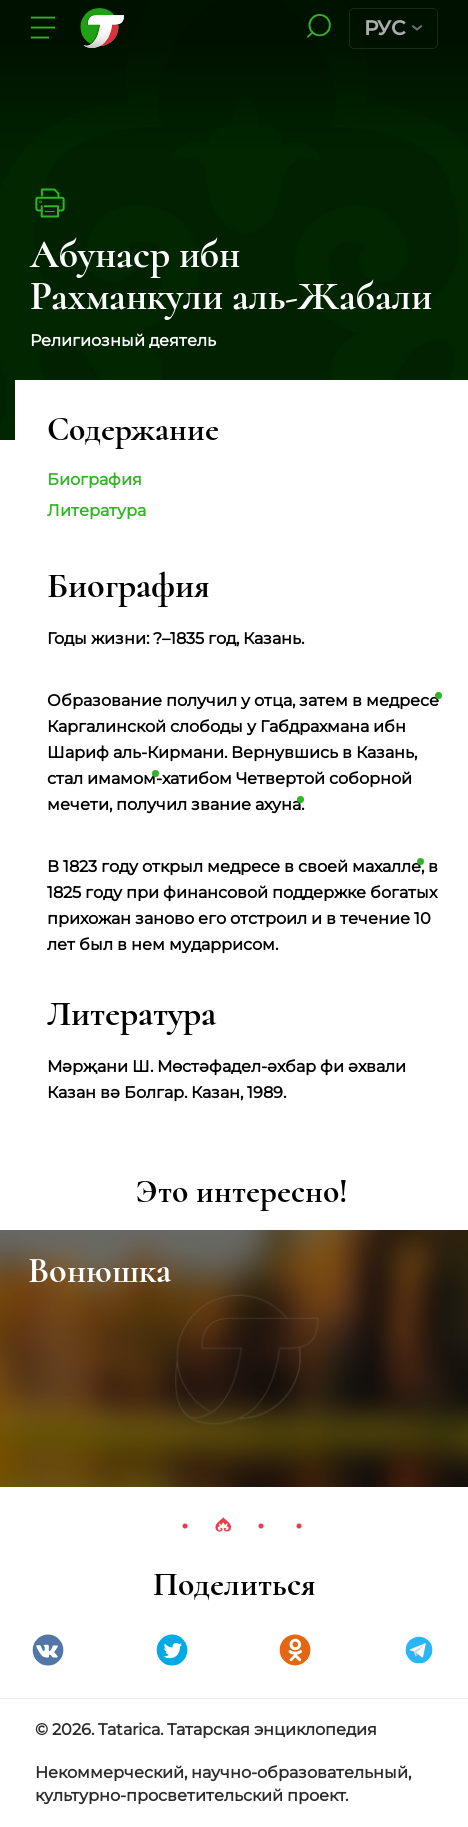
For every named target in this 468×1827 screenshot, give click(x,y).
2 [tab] (223, 1526)
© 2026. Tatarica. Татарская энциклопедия (206, 1729)
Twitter (172, 1650)
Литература (96, 510)
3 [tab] (261, 1526)
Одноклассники (295, 1650)
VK (48, 1650)
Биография (94, 479)
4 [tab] (299, 1526)
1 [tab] (185, 1526)
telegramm (419, 1650)
